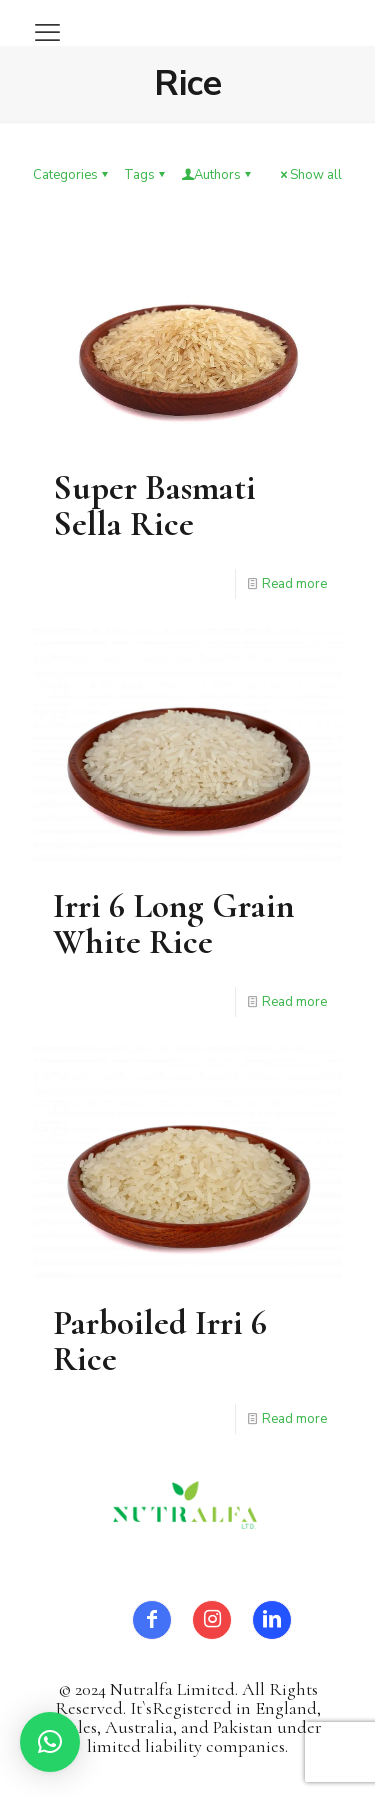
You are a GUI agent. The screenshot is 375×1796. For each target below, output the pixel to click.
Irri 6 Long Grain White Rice (173, 924)
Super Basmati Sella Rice (154, 506)
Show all (309, 175)
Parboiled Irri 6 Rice (160, 1341)
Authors (217, 175)
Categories (72, 175)
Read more (294, 584)
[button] (50, 1742)
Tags (146, 175)
